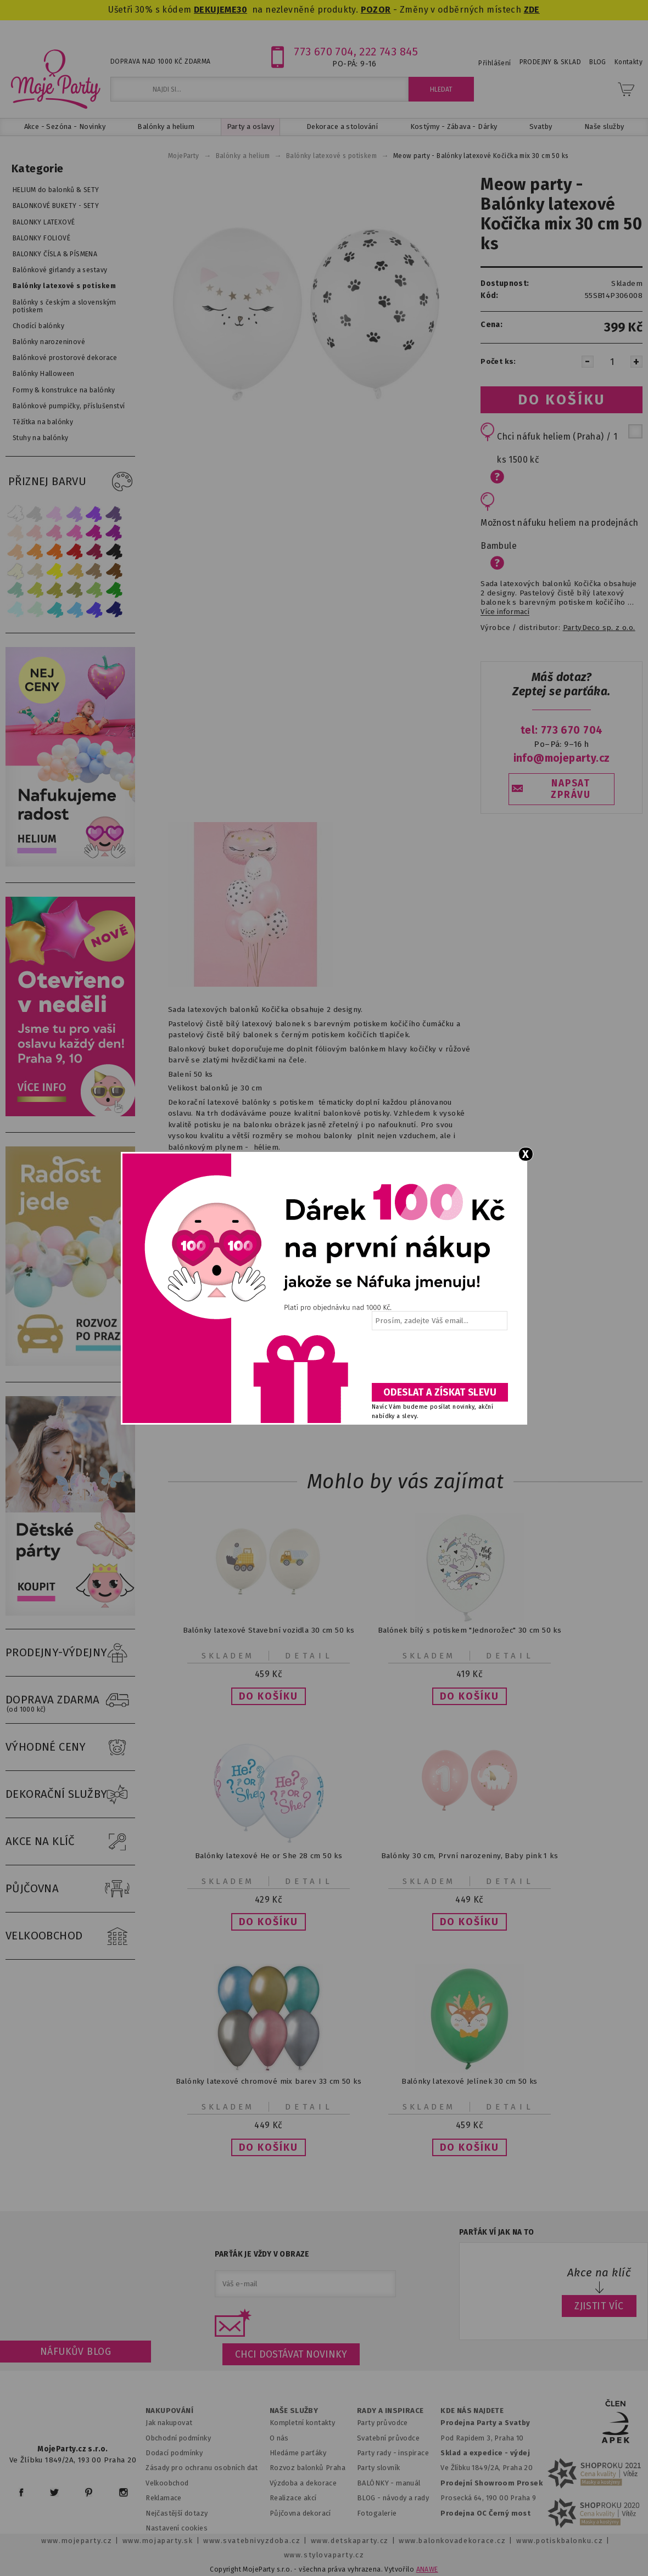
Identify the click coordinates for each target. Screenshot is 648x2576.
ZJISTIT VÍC (599, 2306)
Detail (309, 1656)
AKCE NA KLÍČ (70, 1841)
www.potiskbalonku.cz (559, 2540)
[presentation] (438, 1360)
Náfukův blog (75, 2352)
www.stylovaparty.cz (324, 2555)
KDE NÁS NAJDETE (472, 2410)
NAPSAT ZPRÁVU (570, 789)
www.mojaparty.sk (157, 2540)
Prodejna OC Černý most (485, 2513)
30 (242, 9)
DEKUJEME (215, 9)
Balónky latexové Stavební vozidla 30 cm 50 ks (268, 1630)
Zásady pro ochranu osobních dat (202, 2467)
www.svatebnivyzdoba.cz (251, 2540)
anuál (412, 2483)
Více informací (505, 612)
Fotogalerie (377, 2513)
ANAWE (427, 2569)
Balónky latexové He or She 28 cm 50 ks (269, 1855)
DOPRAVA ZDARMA (70, 1700)
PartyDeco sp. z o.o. (599, 627)
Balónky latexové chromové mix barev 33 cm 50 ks (268, 2081)
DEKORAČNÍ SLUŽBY (70, 1794)
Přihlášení (494, 63)
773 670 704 (324, 51)
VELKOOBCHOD (70, 1936)
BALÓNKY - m (380, 2483)
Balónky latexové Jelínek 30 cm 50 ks (469, 2081)
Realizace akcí (293, 2498)
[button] (268, 1696)
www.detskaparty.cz (350, 2540)
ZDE (532, 9)
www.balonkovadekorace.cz (452, 2540)
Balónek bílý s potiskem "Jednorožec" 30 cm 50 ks (470, 1630)
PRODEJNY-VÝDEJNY (70, 1653)
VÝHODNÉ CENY (70, 1747)
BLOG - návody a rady (393, 2498)
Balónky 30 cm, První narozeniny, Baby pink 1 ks (469, 1855)
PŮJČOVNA (70, 1889)
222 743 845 (388, 51)
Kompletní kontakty (302, 2422)
